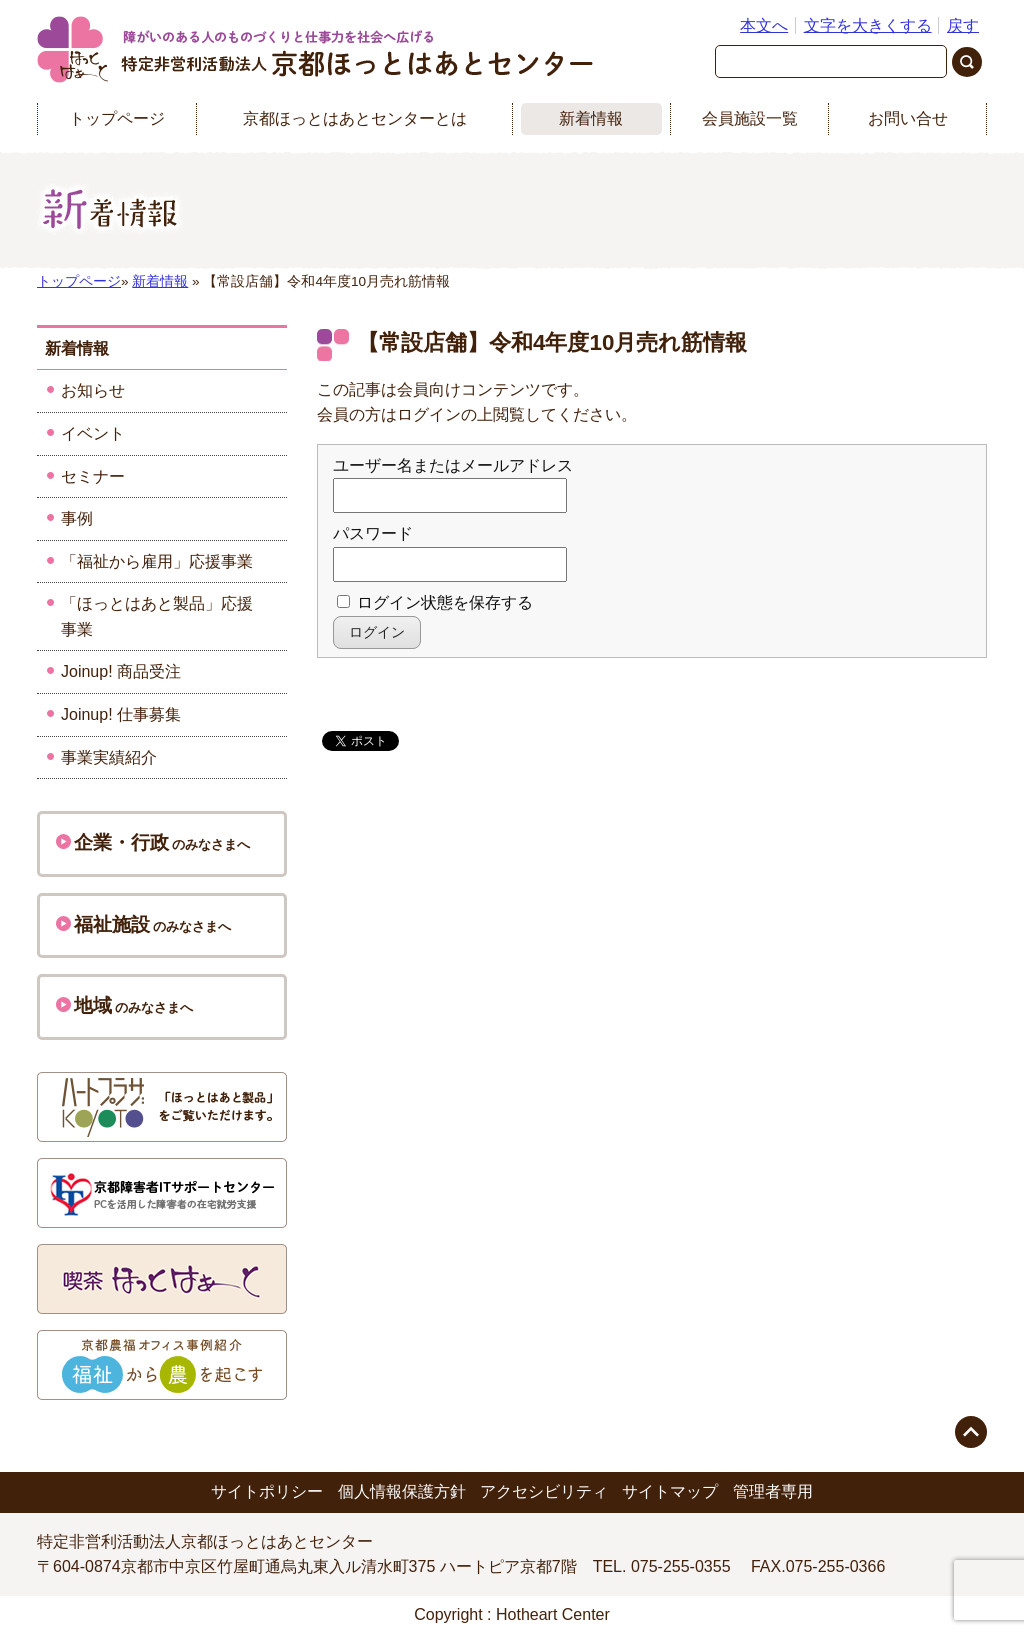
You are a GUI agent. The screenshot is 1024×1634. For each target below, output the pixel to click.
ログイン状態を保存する (435, 602)
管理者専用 (773, 1491)
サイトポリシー (267, 1491)
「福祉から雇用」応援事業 (157, 561)
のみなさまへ (153, 842)
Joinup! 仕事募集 (121, 714)
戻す (963, 25)
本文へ (764, 25)
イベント (93, 433)
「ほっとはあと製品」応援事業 (157, 616)
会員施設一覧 (750, 118)
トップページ (117, 118)
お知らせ (93, 390)
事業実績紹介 (109, 757)
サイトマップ (670, 1491)
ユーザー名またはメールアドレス (453, 465)
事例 (77, 518)
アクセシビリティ (544, 1491)
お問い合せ (908, 118)
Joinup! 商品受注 (121, 671)
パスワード (373, 533)
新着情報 (591, 118)
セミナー (93, 476)
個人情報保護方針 (402, 1491)
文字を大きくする (868, 25)
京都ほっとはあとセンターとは (355, 118)
